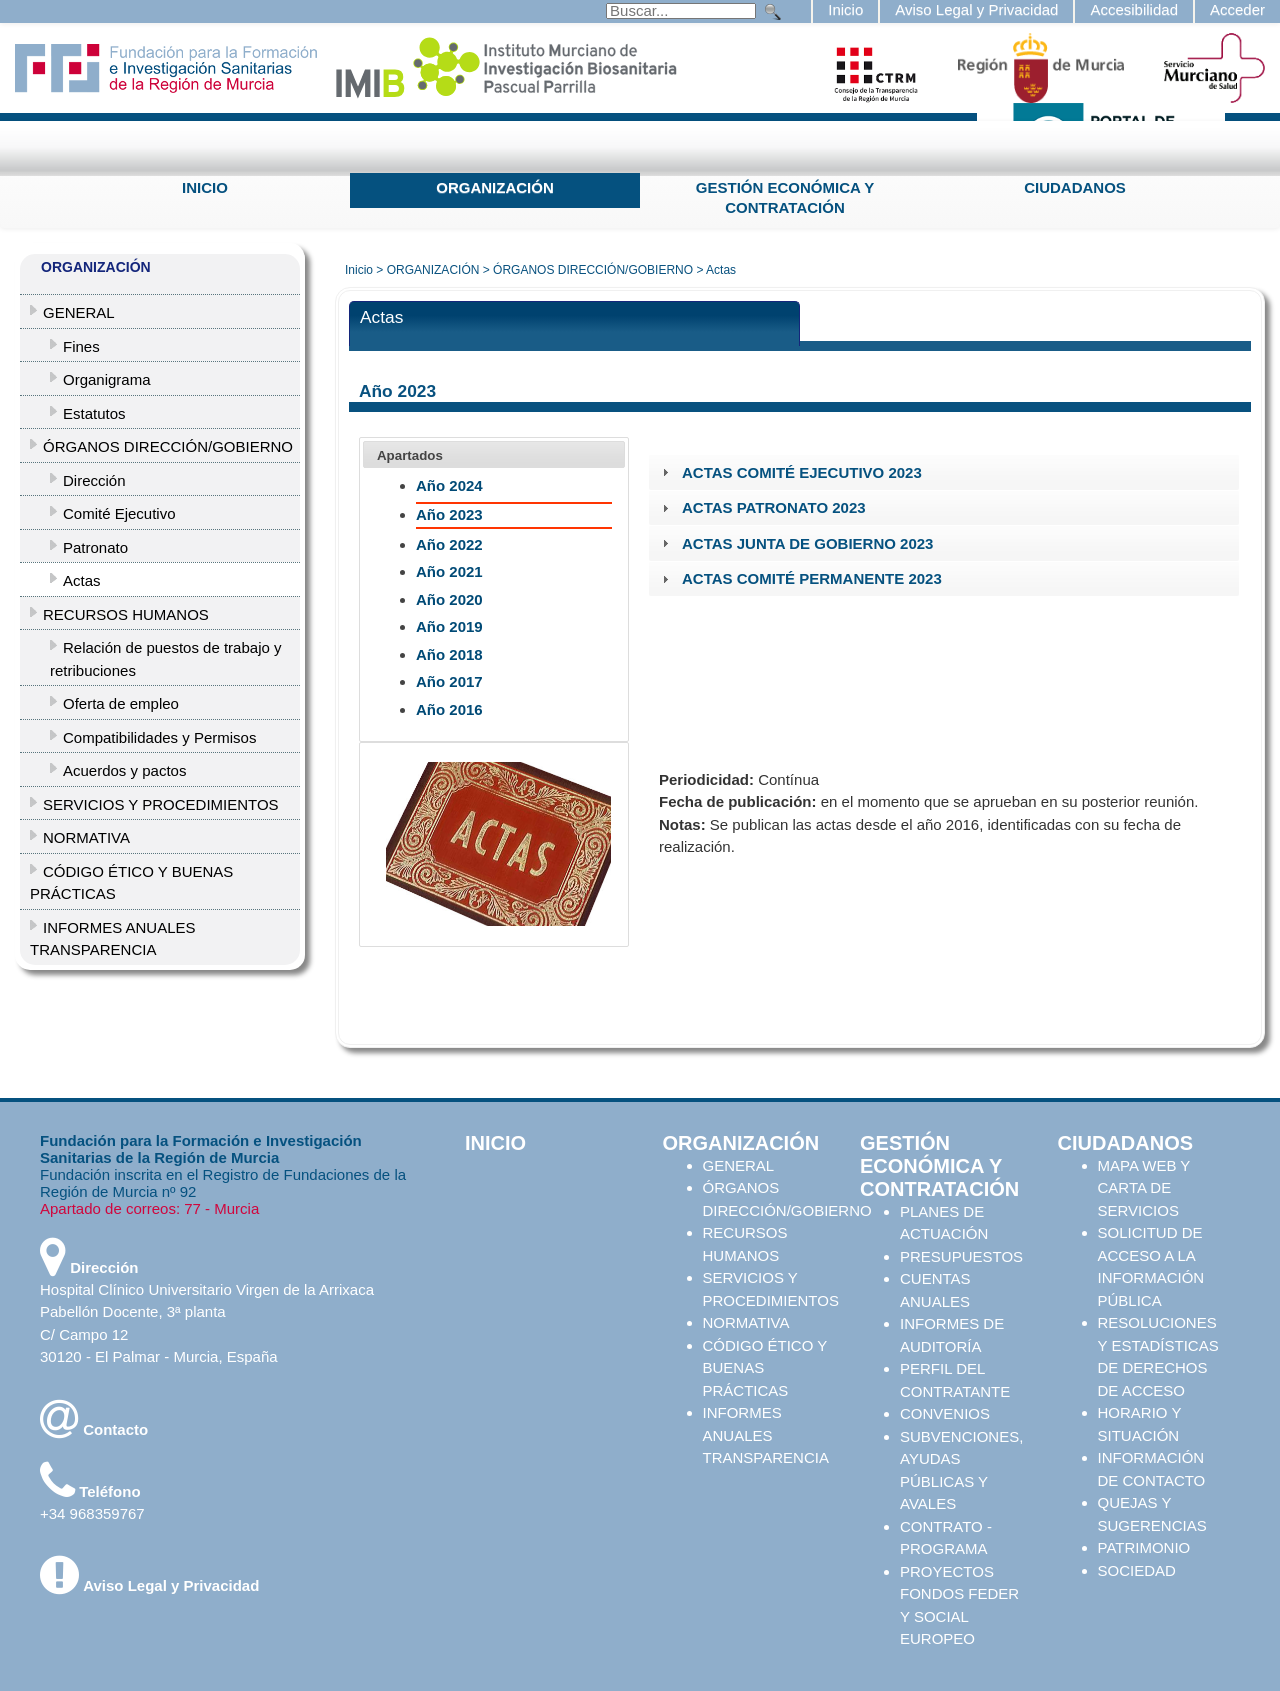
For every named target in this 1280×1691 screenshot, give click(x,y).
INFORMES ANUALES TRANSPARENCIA (766, 1435)
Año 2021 (449, 571)
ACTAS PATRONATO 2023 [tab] (761, 507)
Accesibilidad (1134, 9)
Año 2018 (449, 654)
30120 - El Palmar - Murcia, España (159, 1356)
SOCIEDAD (1137, 1570)
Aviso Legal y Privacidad (976, 9)
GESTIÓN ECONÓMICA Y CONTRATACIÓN (785, 197)
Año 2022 (449, 544)
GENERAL (739, 1165)
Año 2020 (449, 599)
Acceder (1237, 9)
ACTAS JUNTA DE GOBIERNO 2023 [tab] (795, 543)
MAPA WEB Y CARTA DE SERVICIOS (1144, 1188)
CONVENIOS (945, 1413)
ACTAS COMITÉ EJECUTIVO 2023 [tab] (789, 472)
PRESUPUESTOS (961, 1256)
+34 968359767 (92, 1513)
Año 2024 (449, 485)
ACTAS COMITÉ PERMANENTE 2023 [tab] (799, 578)
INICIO (205, 187)
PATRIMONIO (1144, 1547)
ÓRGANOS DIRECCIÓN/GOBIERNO (593, 270)
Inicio (845, 9)
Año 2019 (449, 626)
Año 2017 (449, 681)
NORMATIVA (746, 1322)
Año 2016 (449, 709)
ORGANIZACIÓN (495, 187)
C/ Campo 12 (84, 1334)
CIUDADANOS (1075, 187)
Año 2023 (449, 514)
